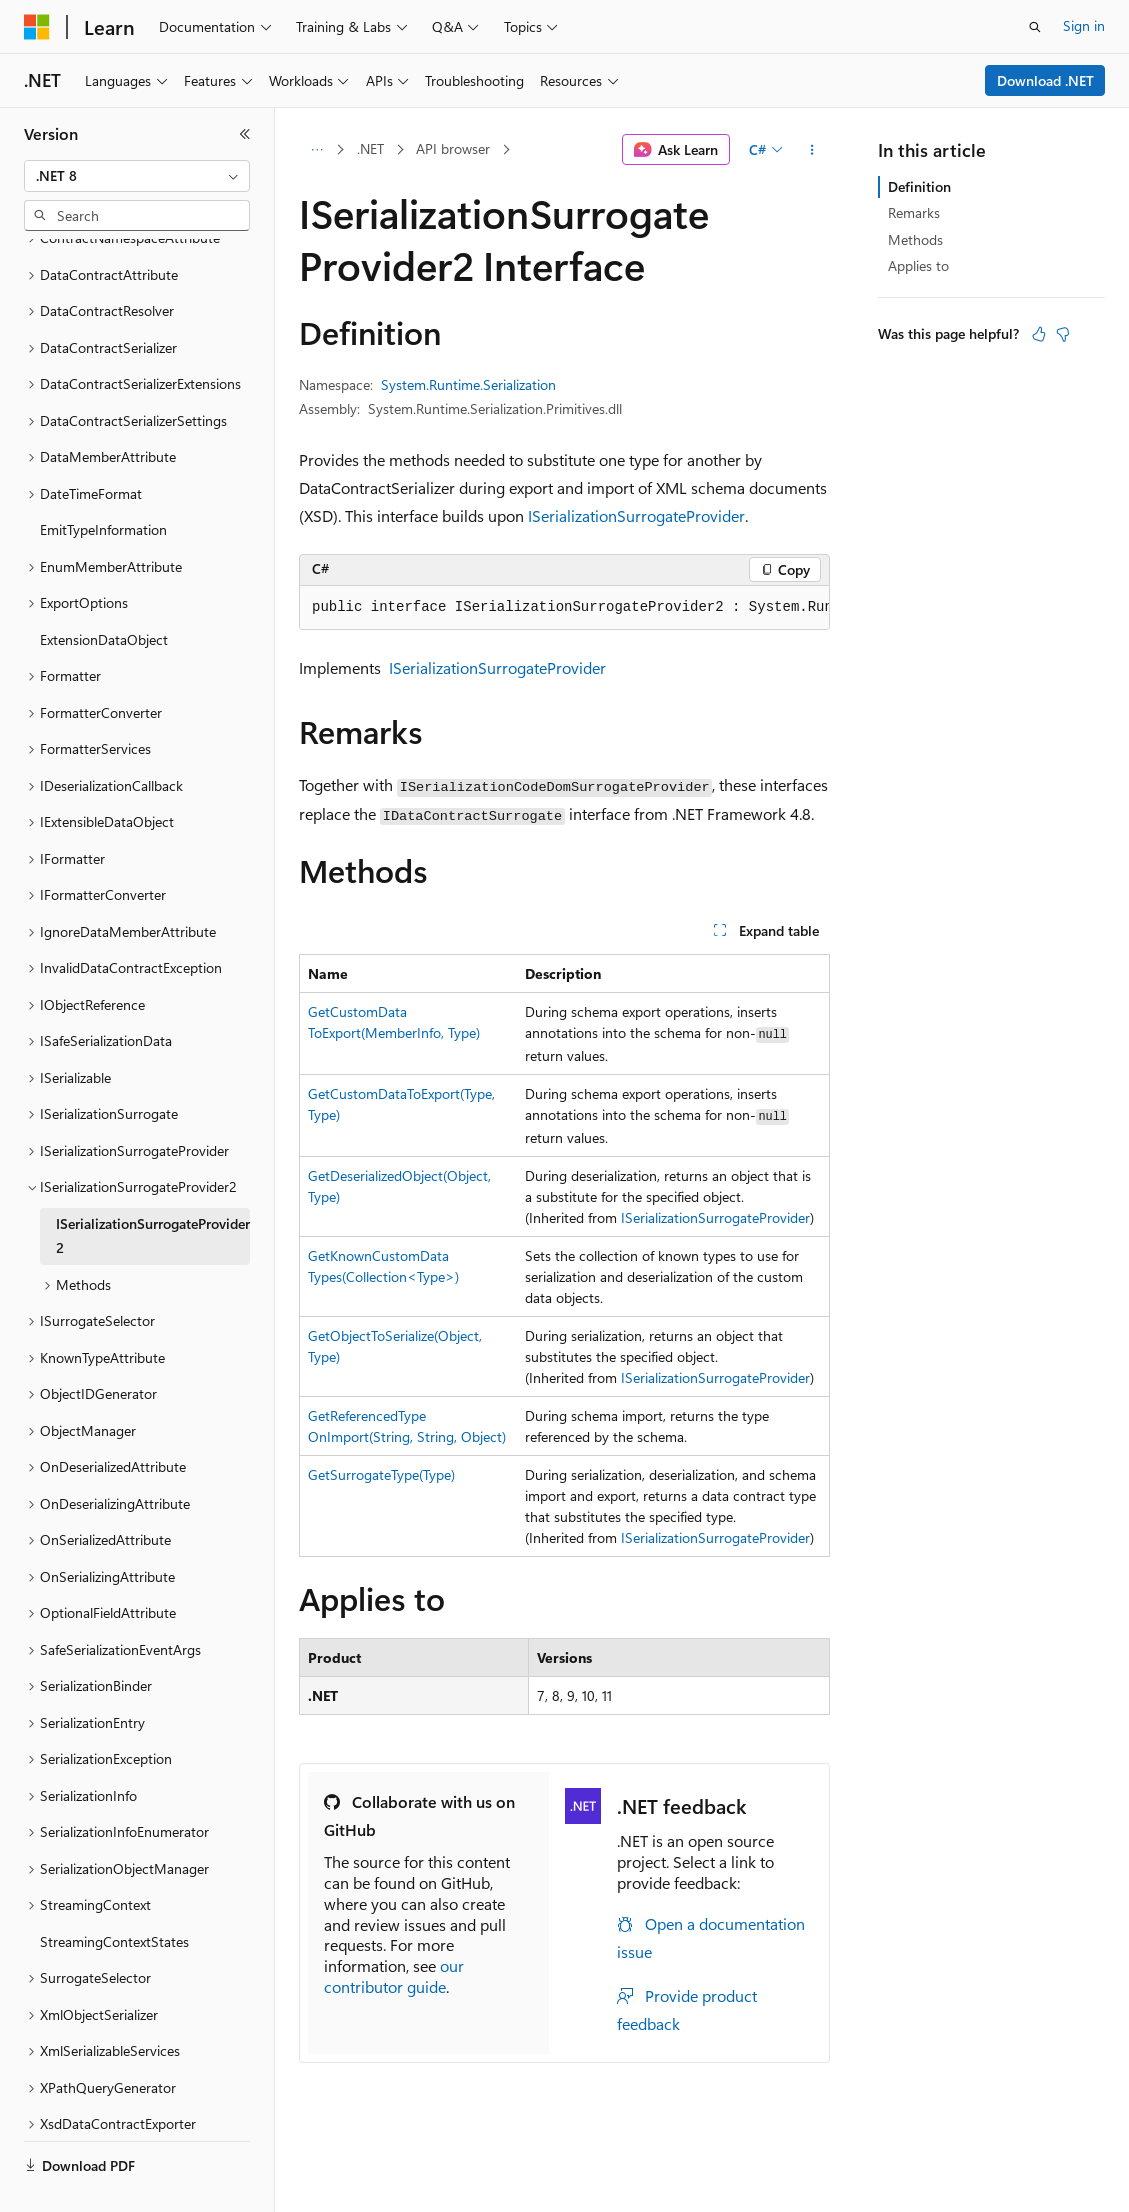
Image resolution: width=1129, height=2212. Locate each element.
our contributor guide (394, 1976)
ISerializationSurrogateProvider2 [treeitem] (153, 1189)
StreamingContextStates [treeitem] (114, 1894)
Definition (919, 186)
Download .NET (1045, 80)
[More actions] (812, 150)
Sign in (1084, 25)
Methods (915, 239)
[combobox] (137, 176)
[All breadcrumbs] (316, 150)
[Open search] (1035, 27)
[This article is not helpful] (1063, 334)
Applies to (918, 265)
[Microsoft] (37, 27)
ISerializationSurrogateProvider (636, 515)
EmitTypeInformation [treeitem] (103, 482)
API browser (453, 148)
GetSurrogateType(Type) (381, 1474)
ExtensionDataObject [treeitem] (104, 592)
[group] (564, 608)
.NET (370, 148)
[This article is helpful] (1039, 334)
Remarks (914, 212)
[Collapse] (245, 134)
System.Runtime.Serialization (468, 384)
